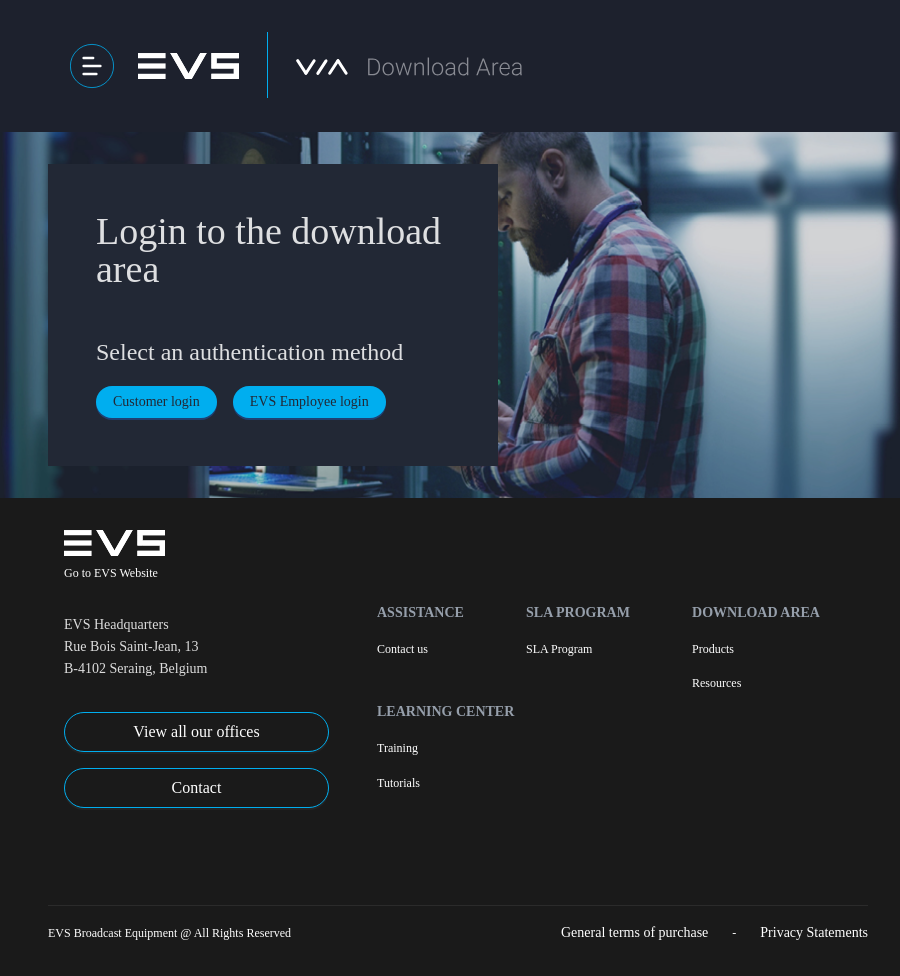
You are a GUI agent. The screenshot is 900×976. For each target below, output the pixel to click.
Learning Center (445, 711)
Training (397, 748)
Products (713, 649)
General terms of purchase (634, 932)
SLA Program (578, 612)
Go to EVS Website (111, 573)
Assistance (420, 612)
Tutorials (398, 783)
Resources (716, 683)
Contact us (402, 649)
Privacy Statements (814, 932)
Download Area (756, 612)
